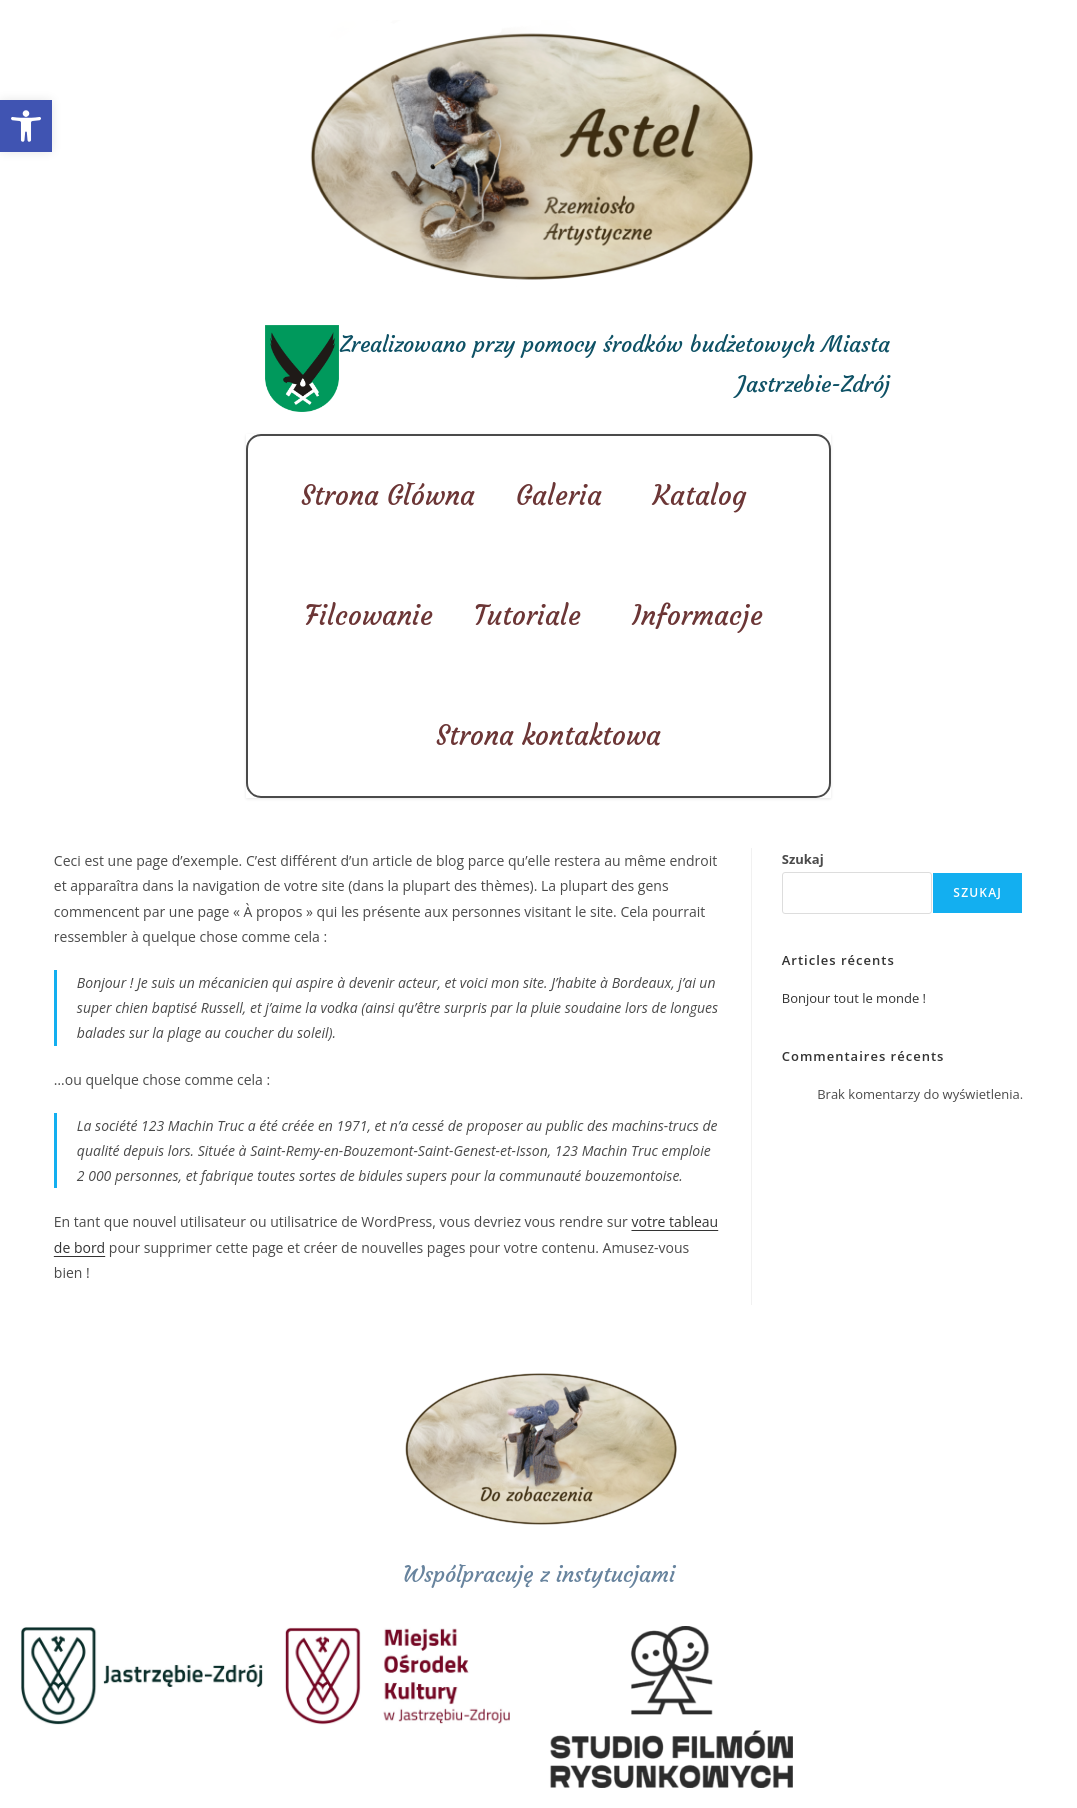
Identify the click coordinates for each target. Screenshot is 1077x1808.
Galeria (564, 495)
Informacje (702, 615)
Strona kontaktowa (548, 735)
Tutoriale (532, 615)
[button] (26, 126)
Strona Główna (388, 495)
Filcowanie (369, 615)
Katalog (704, 495)
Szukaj (803, 859)
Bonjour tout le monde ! (854, 998)
